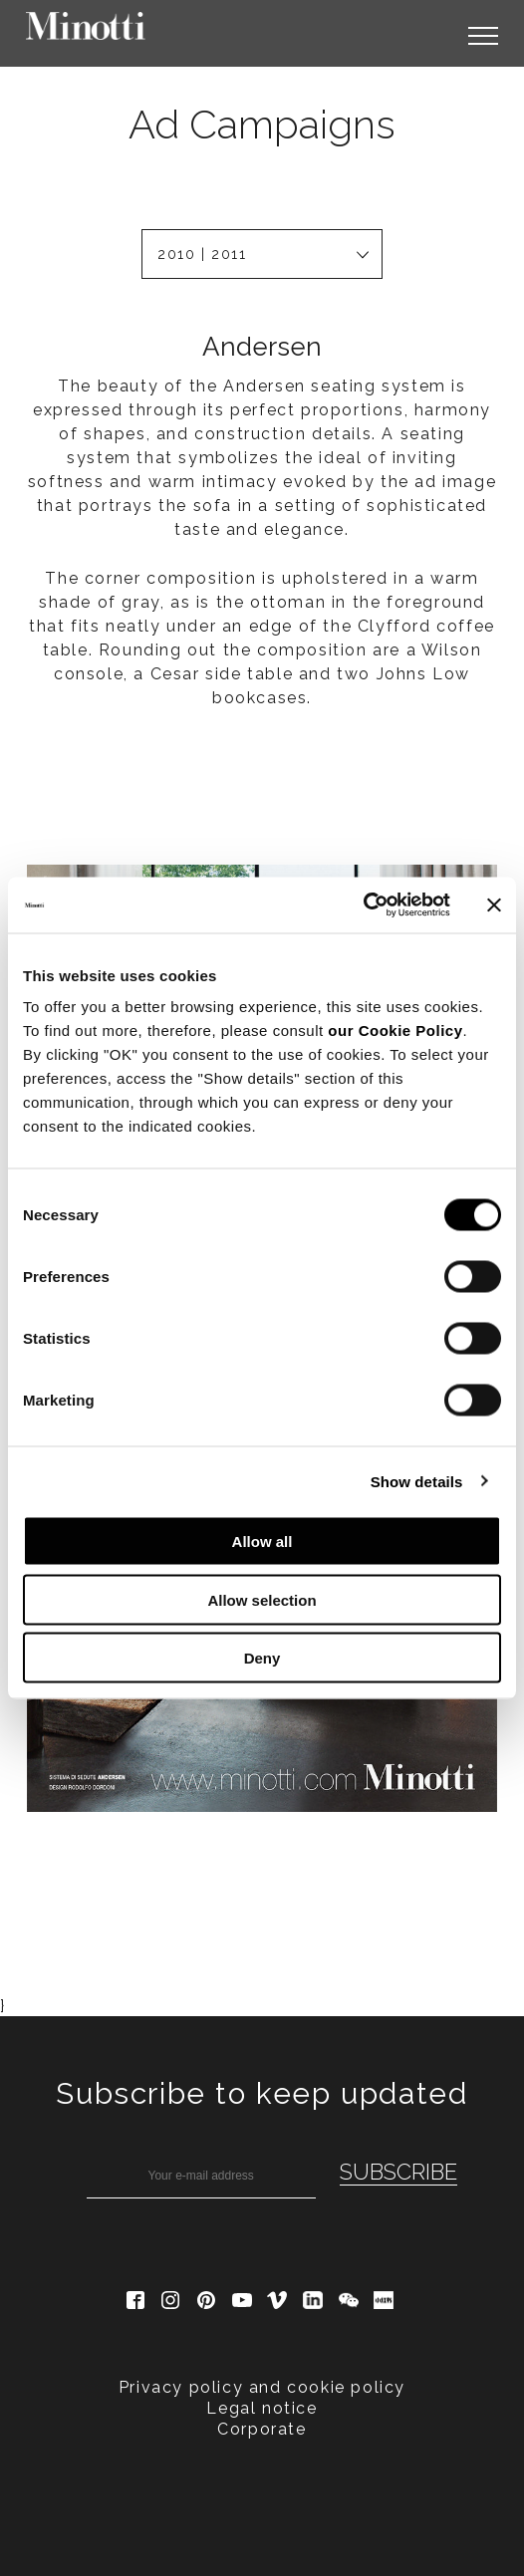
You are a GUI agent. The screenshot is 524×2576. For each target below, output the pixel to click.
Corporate (261, 2152)
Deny (262, 1658)
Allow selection (261, 1599)
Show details (417, 1480)
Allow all (262, 1541)
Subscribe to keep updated (261, 1816)
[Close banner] (494, 904)
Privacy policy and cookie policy (262, 2110)
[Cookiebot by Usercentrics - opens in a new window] (363, 905)
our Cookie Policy (395, 1030)
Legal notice (261, 2131)
